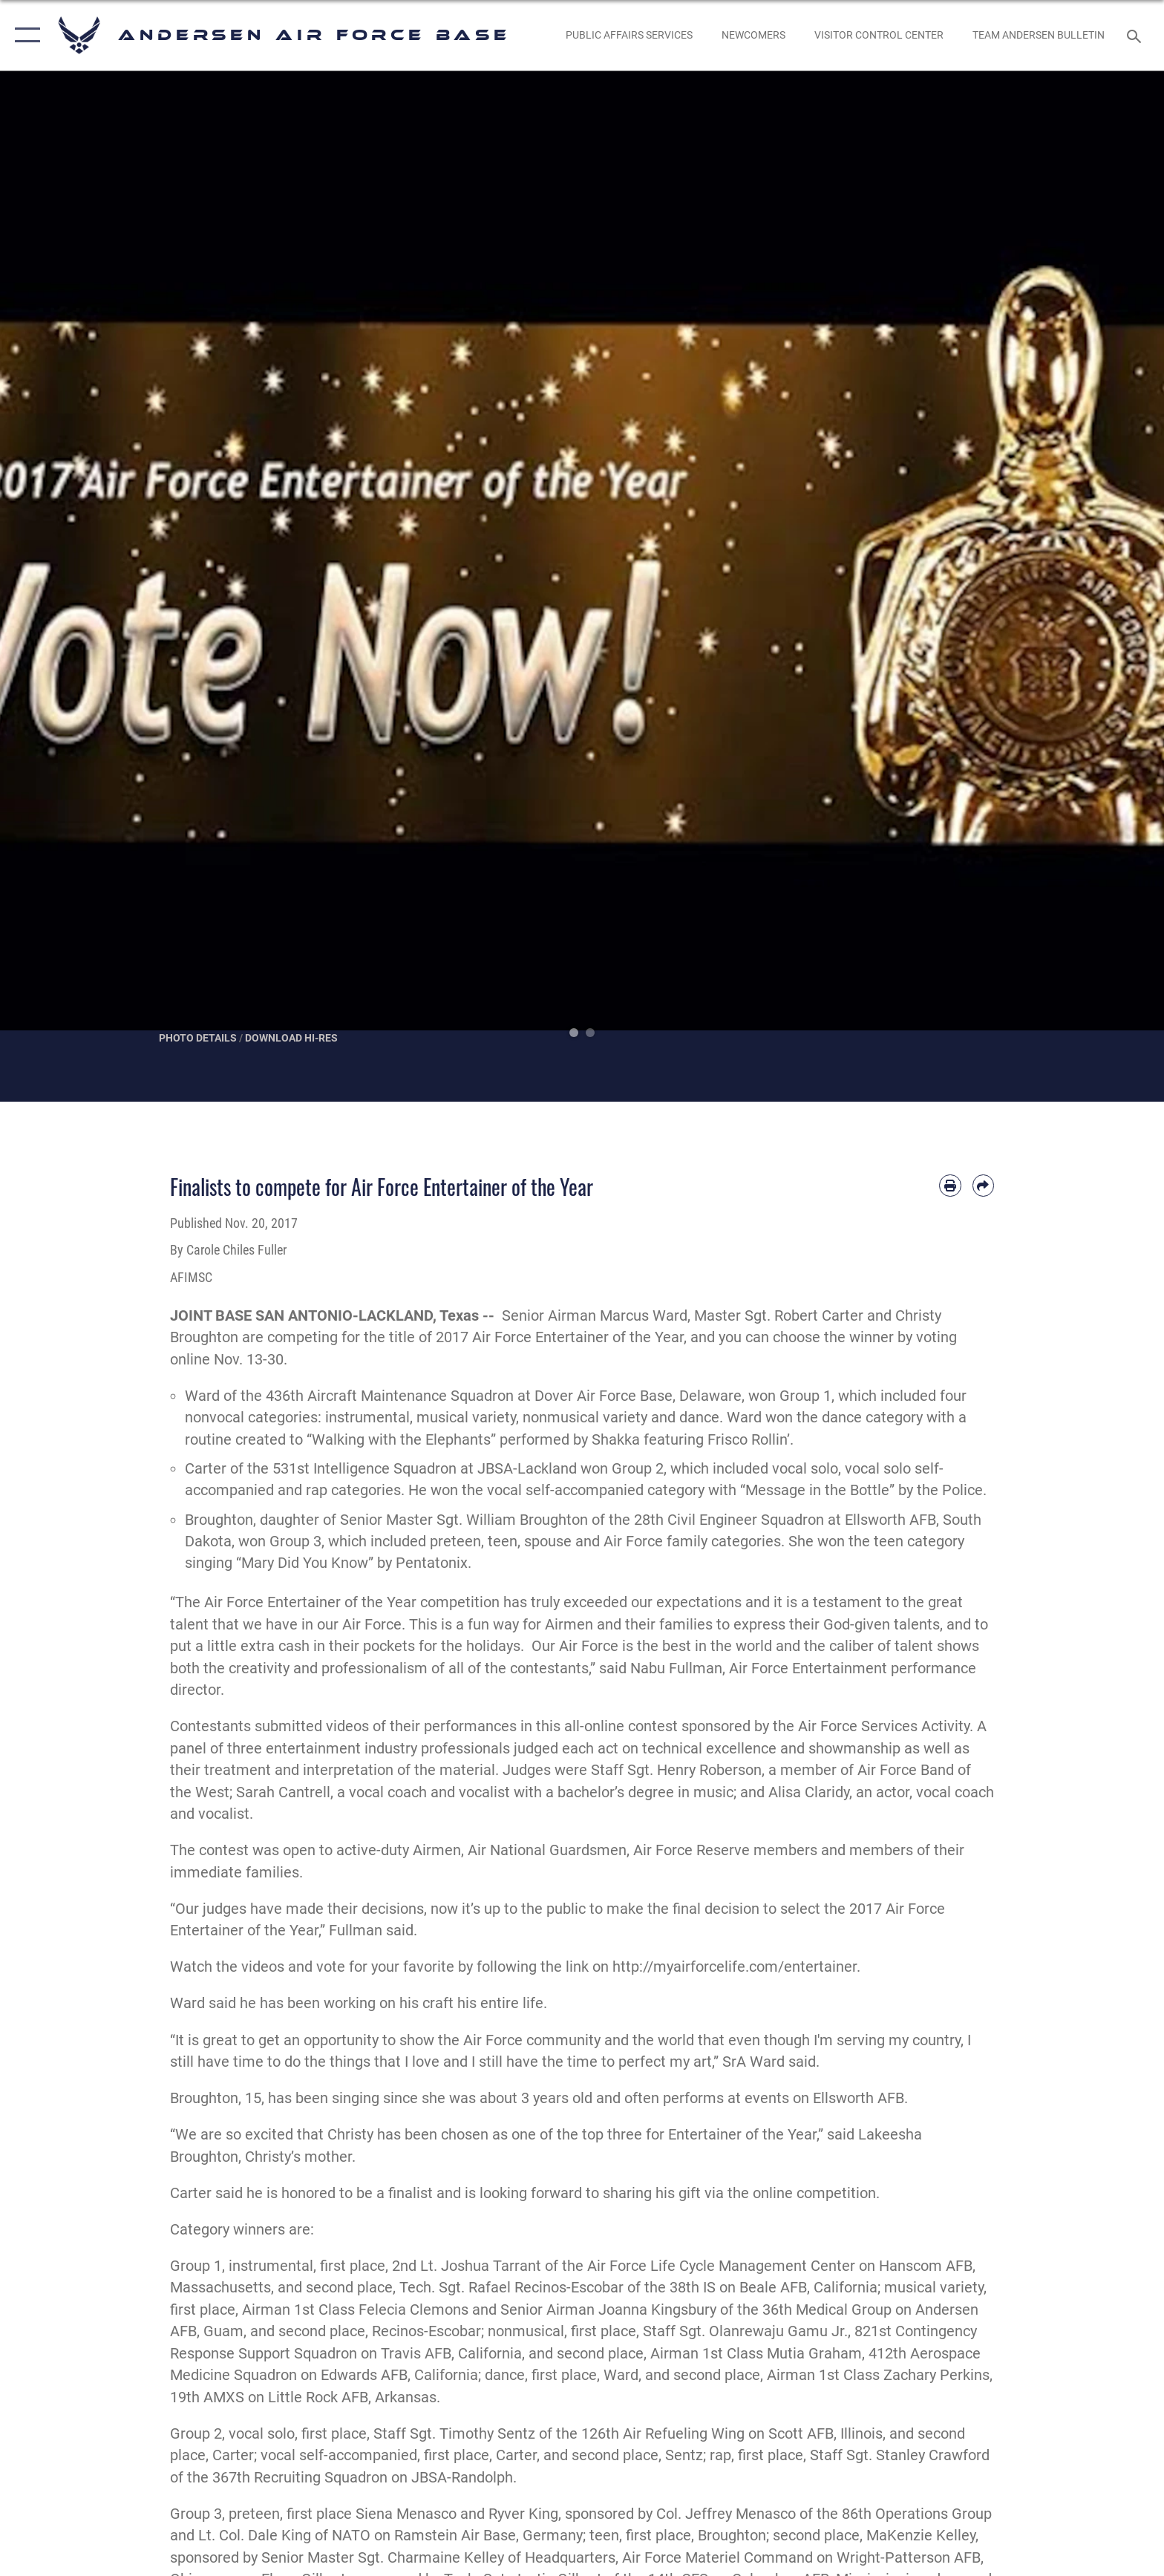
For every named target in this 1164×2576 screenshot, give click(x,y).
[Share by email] (983, 1185)
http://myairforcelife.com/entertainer (734, 1966)
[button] (24, 35)
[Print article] (950, 1185)
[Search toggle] (1136, 35)
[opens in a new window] (629, 34)
